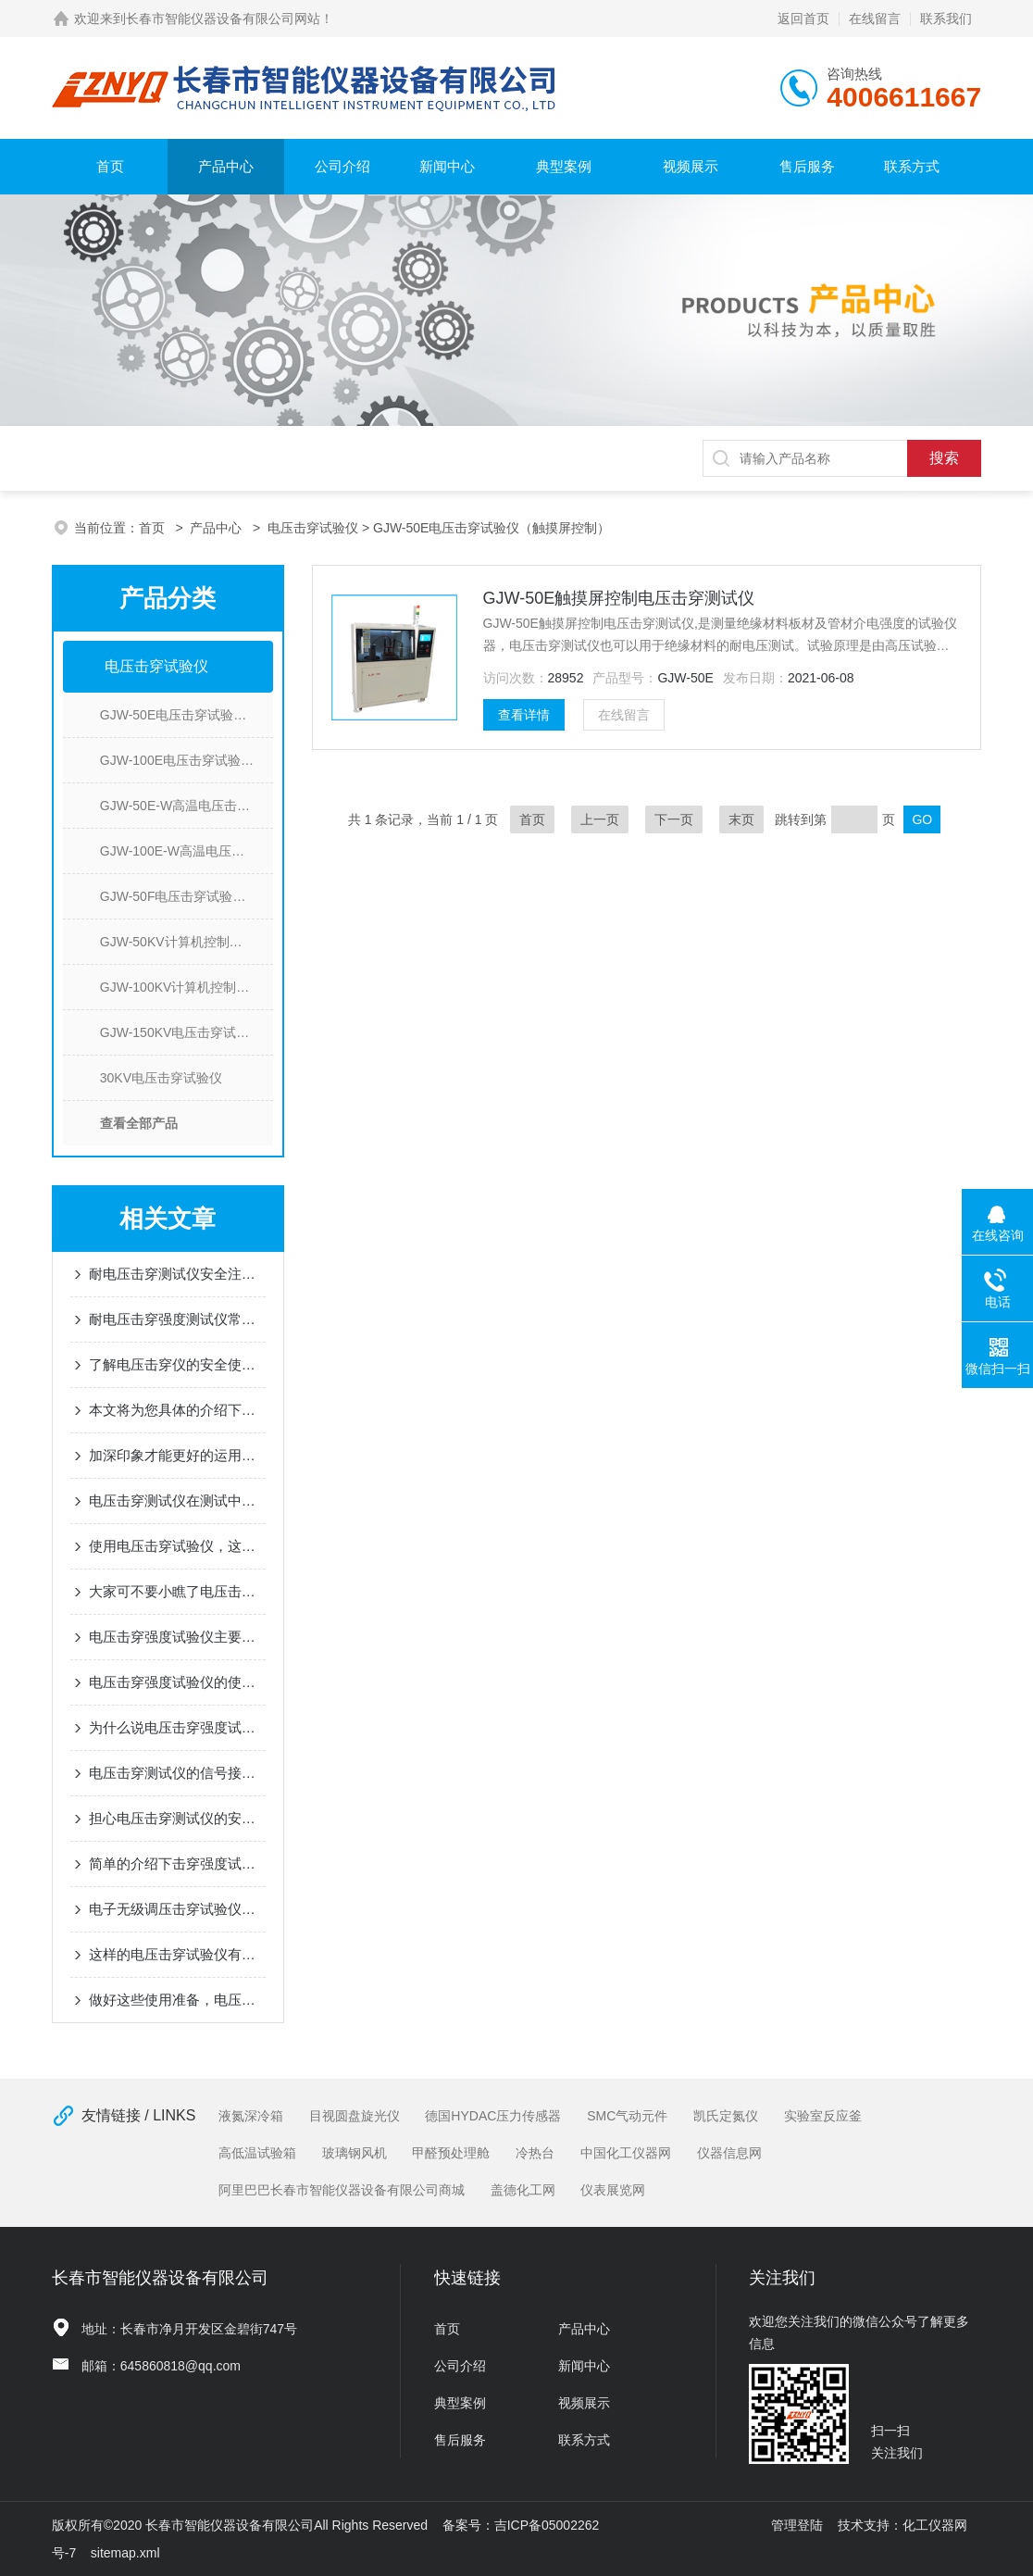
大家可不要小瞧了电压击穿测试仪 (177, 1591)
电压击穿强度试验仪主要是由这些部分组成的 (177, 1636)
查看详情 (524, 714)
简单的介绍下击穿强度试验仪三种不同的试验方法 (177, 1863)
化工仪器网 (934, 2525)
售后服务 (807, 166)
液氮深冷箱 (250, 2115)
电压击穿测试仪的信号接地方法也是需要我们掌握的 (177, 1773)
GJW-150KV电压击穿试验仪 (181, 1032)
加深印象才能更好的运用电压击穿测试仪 (177, 1455)
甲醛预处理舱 (451, 2152)
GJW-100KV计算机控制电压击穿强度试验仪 (186, 987)
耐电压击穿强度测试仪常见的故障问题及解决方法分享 (177, 1319)
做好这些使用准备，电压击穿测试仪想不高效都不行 (177, 1999)
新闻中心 (447, 166)
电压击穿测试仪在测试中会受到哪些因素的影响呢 (177, 1500)
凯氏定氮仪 (725, 2115)
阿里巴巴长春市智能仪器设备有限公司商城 (341, 2189)
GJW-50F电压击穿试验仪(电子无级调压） (186, 896)
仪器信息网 (729, 2152)
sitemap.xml (125, 2552)
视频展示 (690, 166)
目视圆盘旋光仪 (354, 2115)
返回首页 (803, 18)
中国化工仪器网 (625, 2152)
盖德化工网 (523, 2189)
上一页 (599, 819)
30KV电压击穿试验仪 (161, 1077)
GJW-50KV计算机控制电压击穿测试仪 (186, 941)
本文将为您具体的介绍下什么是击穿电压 (177, 1410)
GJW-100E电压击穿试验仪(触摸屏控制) (186, 760)
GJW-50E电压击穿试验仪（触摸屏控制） (186, 714)
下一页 (673, 819)
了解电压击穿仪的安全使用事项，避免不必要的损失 (177, 1364)
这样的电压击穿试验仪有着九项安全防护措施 (177, 1954)
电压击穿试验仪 (313, 527)
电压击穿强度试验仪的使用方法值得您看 (177, 1682)
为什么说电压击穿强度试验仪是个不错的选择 (177, 1727)
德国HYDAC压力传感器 (493, 2115)
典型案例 (563, 166)
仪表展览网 (612, 2189)
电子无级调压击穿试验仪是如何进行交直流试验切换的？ (177, 1909)
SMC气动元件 (627, 2115)
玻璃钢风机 (354, 2152)
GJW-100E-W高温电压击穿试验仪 (186, 851)
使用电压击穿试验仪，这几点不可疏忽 (177, 1546)
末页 (741, 819)
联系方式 (912, 166)
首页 (110, 166)
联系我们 (946, 18)
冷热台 (535, 2152)
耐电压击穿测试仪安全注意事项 (177, 1274)
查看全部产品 (139, 1123)
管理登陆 (797, 2525)
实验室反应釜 (823, 2115)
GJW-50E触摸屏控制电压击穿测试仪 (619, 598)
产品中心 (226, 166)
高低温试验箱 (257, 2152)
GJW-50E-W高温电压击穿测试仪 (186, 805)
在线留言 (875, 18)
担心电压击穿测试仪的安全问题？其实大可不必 (177, 1818)
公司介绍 (342, 166)
